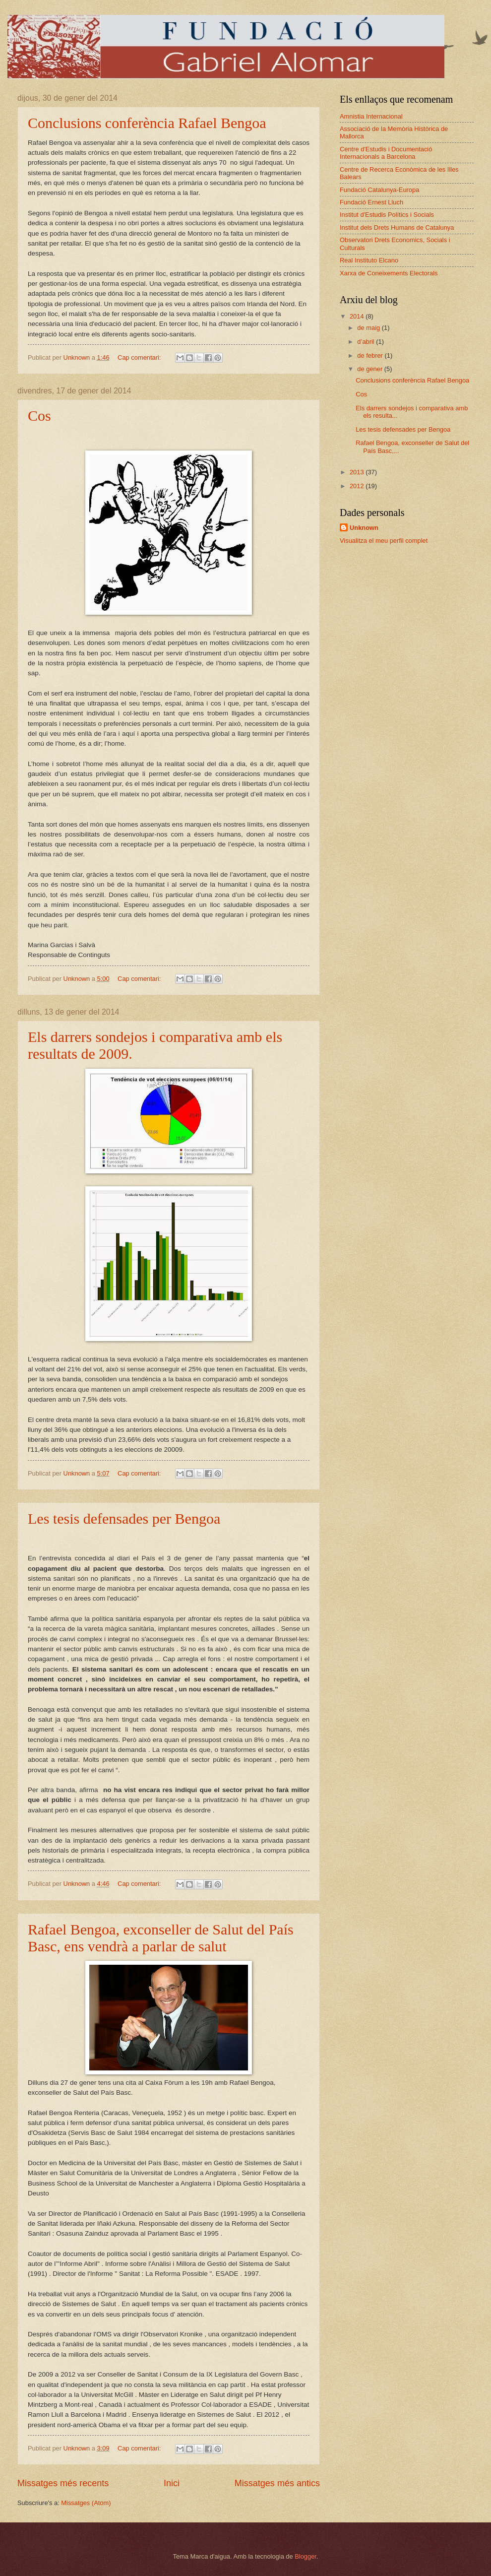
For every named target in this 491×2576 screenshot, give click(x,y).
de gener (370, 369)
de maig (369, 327)
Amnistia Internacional (371, 116)
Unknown (364, 527)
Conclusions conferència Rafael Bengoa (147, 123)
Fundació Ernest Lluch (371, 202)
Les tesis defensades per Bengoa (124, 1518)
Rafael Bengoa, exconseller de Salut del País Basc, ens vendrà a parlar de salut (161, 1937)
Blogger (305, 2556)
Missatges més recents (63, 2483)
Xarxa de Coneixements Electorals (389, 273)
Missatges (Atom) (86, 2503)
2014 (358, 316)
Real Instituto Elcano (369, 260)
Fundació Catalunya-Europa (379, 189)
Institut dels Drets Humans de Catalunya (397, 227)
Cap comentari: (140, 357)
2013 (358, 472)
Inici (172, 2483)
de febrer (370, 355)
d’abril (366, 341)
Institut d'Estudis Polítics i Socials (387, 214)
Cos (39, 415)
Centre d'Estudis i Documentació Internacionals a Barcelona (386, 152)
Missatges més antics (277, 2483)
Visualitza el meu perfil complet (384, 540)
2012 (358, 486)
